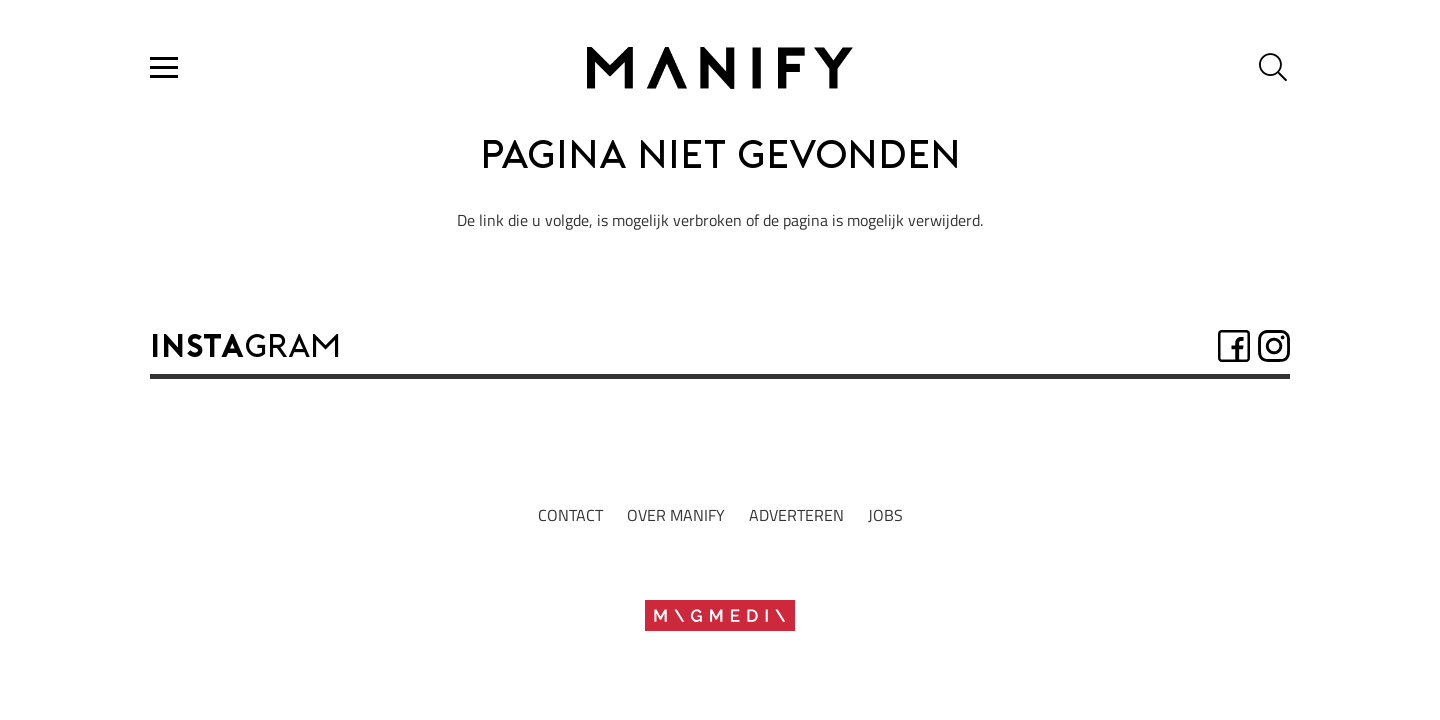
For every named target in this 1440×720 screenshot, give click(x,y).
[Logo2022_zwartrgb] (719, 68)
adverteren (796, 515)
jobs (885, 515)
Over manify (676, 515)
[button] (164, 68)
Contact (570, 515)
